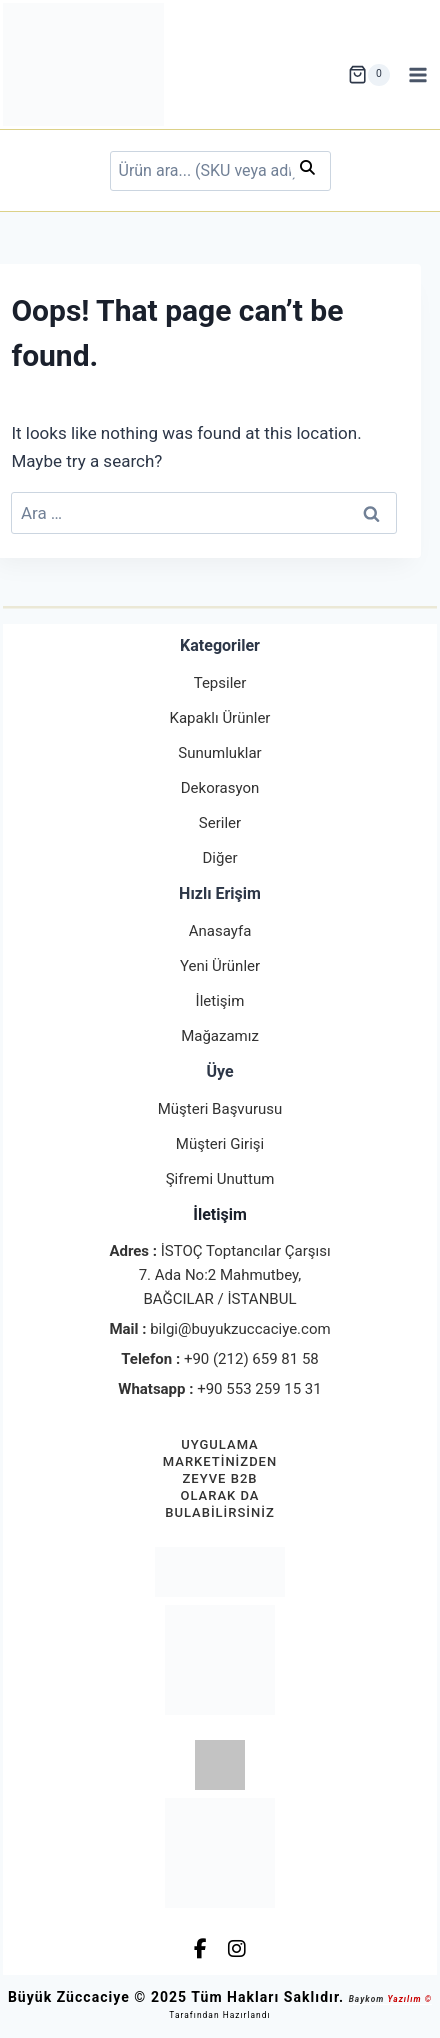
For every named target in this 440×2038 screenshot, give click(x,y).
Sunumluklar (219, 753)
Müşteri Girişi (220, 1144)
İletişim (220, 1001)
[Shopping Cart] (369, 75)
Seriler (220, 823)
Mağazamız (220, 1036)
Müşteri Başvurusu (220, 1109)
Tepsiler (220, 683)
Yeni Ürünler (220, 966)
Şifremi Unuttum (220, 1179)
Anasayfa (220, 931)
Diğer (220, 858)
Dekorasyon (220, 788)
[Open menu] (418, 74)
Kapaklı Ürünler (220, 718)
